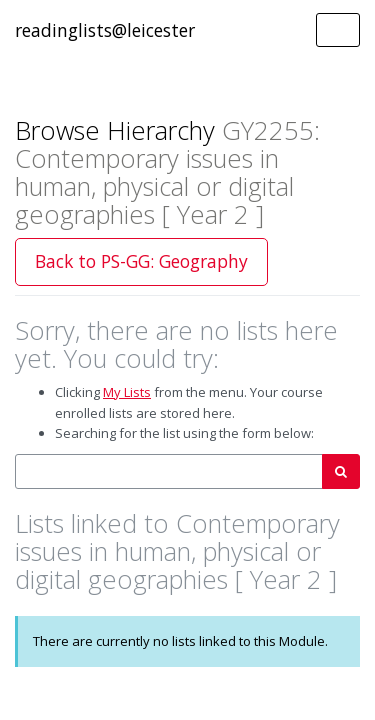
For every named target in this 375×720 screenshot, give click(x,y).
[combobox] (169, 471)
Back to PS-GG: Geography (141, 261)
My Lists (127, 392)
